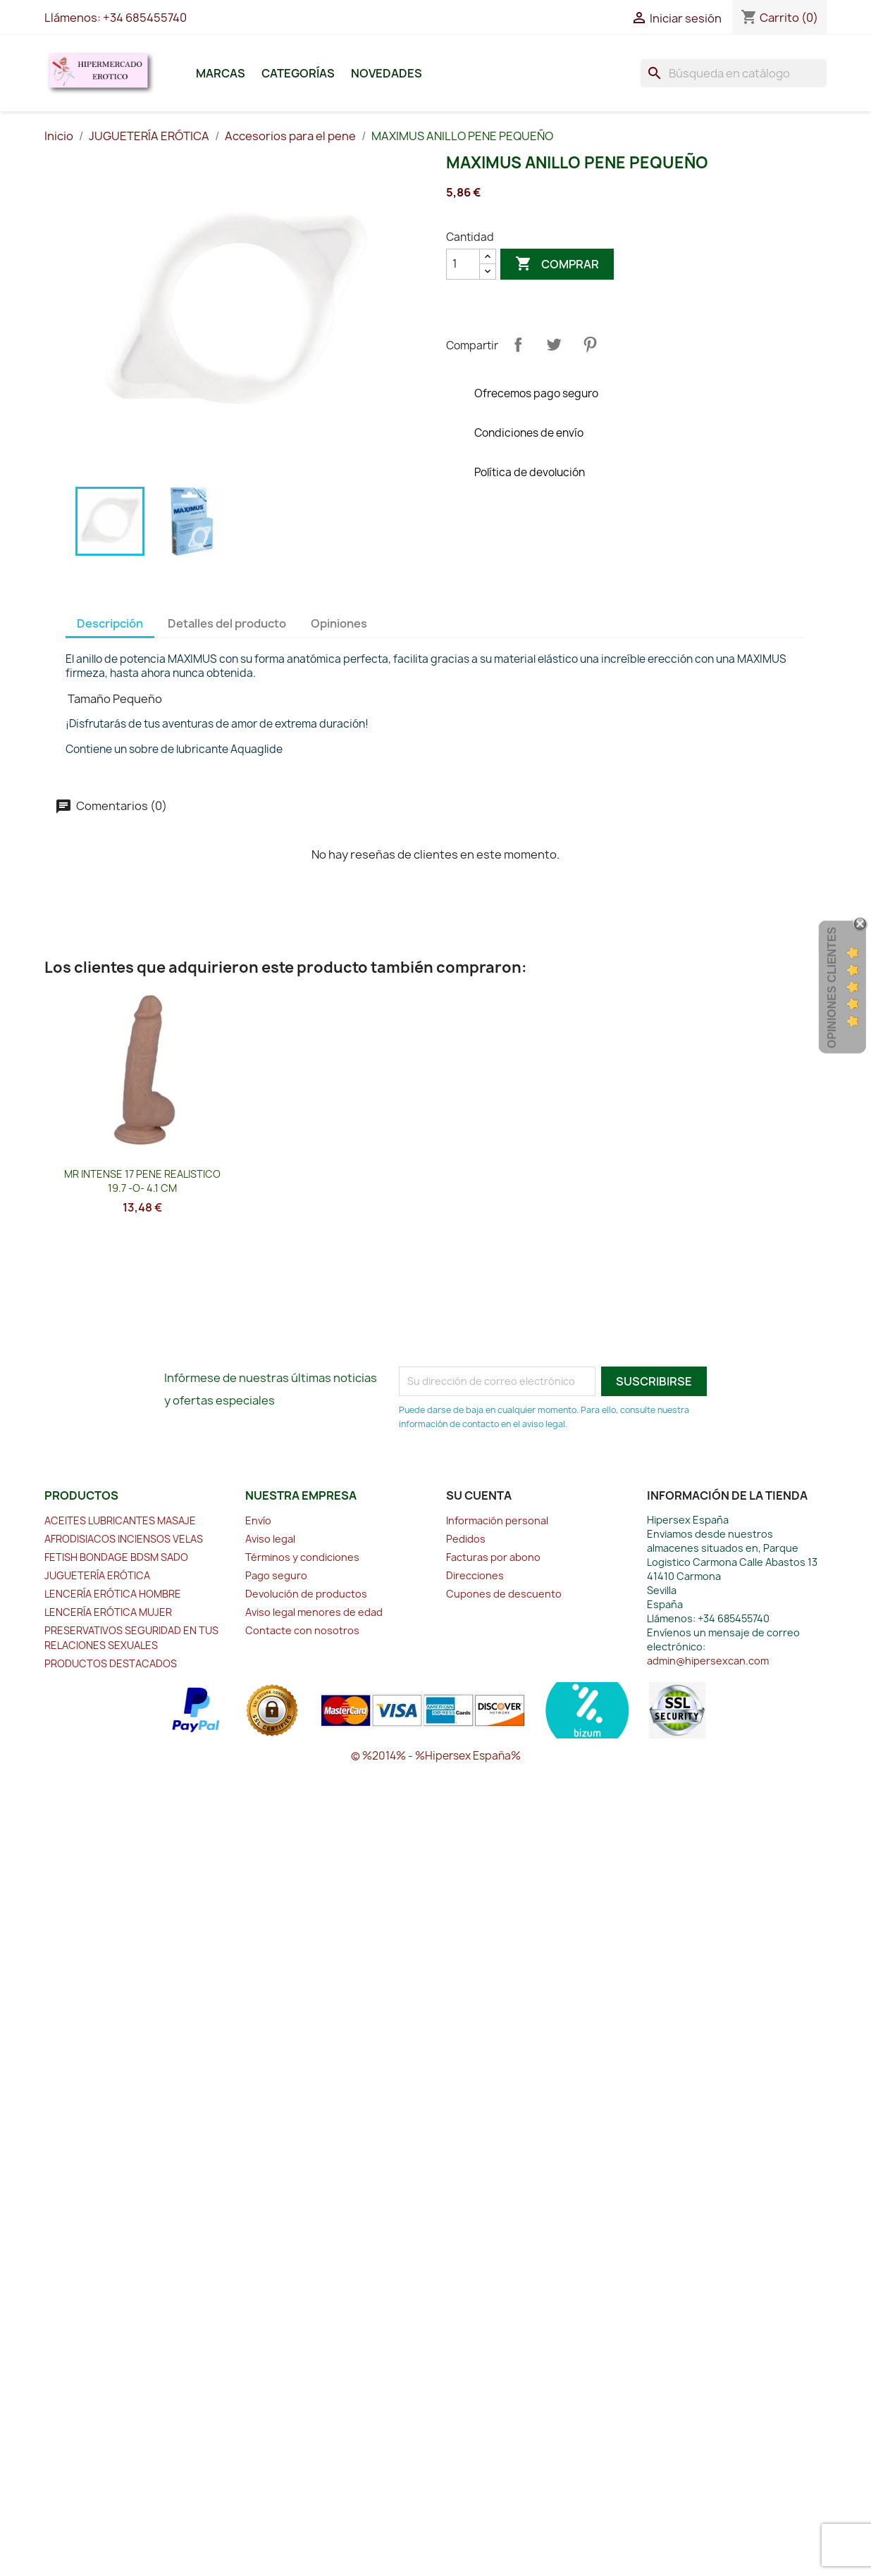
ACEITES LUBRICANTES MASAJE (120, 1520)
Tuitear (554, 344)
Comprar (557, 264)
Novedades (386, 73)
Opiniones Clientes (832, 987)
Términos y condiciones (302, 1557)
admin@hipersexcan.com (708, 1660)
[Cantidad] (463, 264)
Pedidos (466, 1538)
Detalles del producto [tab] (227, 623)
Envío (258, 1520)
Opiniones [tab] (339, 623)
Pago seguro (276, 1575)
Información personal (497, 1520)
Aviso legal (270, 1538)
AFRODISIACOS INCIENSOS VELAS (123, 1538)
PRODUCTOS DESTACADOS (110, 1663)
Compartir (518, 344)
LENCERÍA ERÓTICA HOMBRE (112, 1593)
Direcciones (475, 1575)
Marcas (220, 73)
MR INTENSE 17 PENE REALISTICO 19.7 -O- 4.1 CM (142, 1181)
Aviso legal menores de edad (314, 1612)
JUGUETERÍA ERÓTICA (97, 1575)
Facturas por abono (493, 1557)
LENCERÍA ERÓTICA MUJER (108, 1612)
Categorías (298, 73)
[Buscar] (734, 73)
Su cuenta (479, 1495)
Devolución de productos (306, 1593)
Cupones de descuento (504, 1593)
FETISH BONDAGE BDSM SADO (116, 1557)
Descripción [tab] (110, 623)
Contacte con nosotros (302, 1630)
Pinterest (590, 344)
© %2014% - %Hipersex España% (436, 1755)
